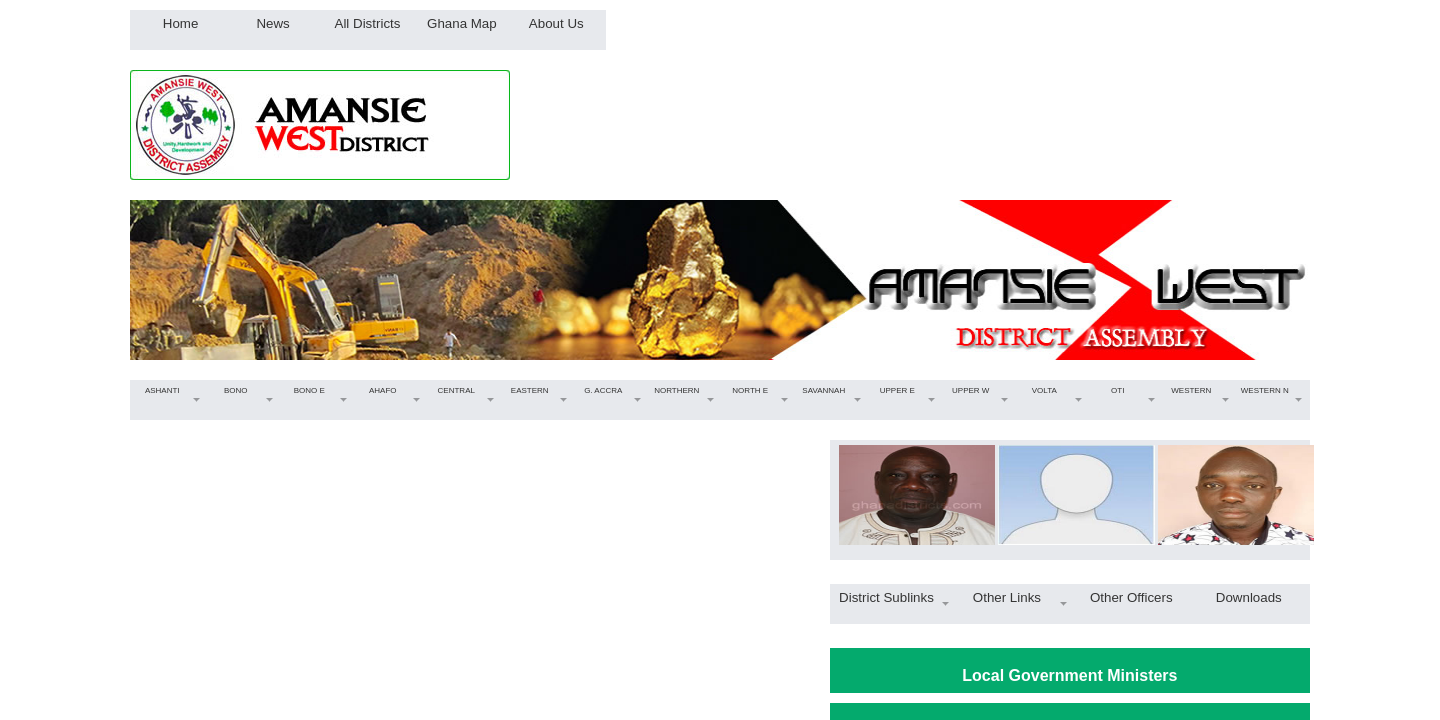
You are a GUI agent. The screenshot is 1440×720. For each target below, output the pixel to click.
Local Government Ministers (1069, 675)
